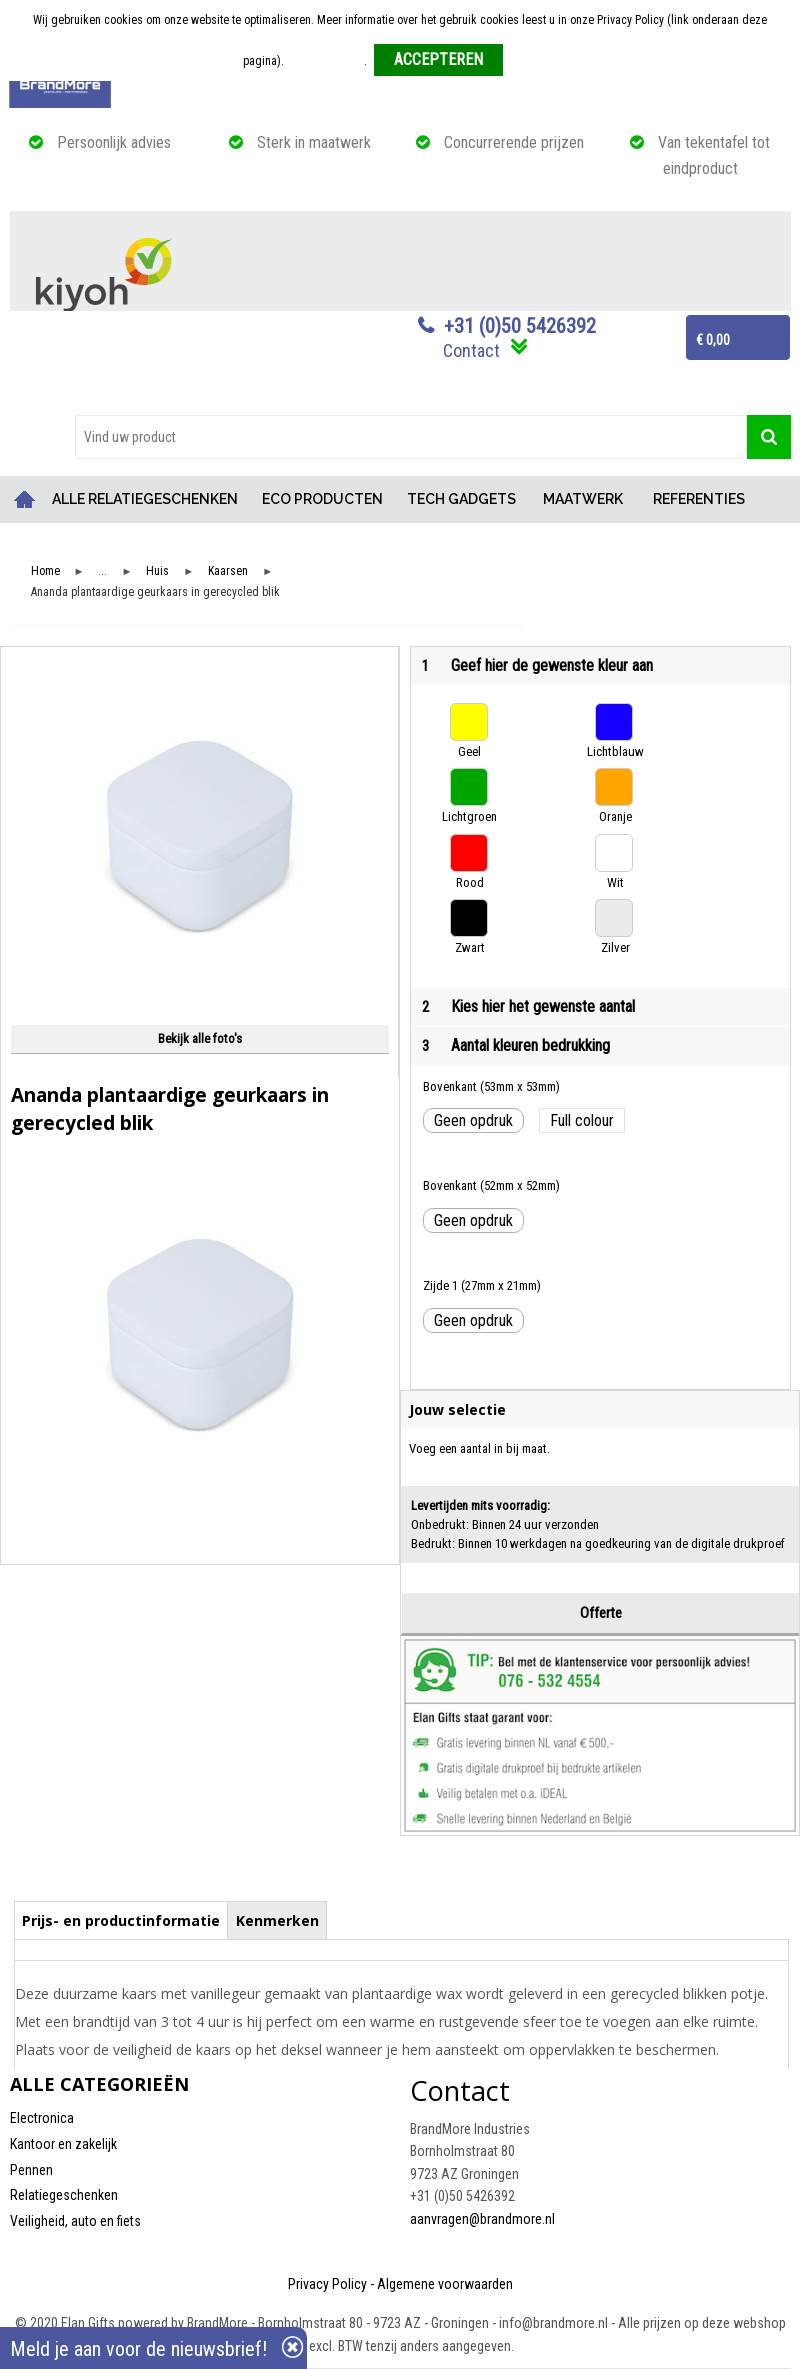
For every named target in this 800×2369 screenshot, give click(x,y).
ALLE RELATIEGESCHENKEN (145, 499)
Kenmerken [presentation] (277, 1920)
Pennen (31, 2170)
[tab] (121, 1920)
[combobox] (411, 437)
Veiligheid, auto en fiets (75, 2221)
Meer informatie (325, 61)
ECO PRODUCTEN (322, 499)
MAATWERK (583, 499)
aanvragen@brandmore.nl (482, 2219)
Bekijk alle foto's (200, 1038)
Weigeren (533, 61)
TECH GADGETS (461, 499)
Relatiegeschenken (64, 2195)
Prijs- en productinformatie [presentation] (121, 1920)
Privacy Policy (327, 2284)
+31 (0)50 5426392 (520, 326)
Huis (157, 571)
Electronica (42, 2118)
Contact (471, 350)
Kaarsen (228, 571)
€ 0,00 (713, 340)
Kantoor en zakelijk (63, 2144)
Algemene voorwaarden (445, 2284)
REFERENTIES (699, 499)
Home (25, 499)
